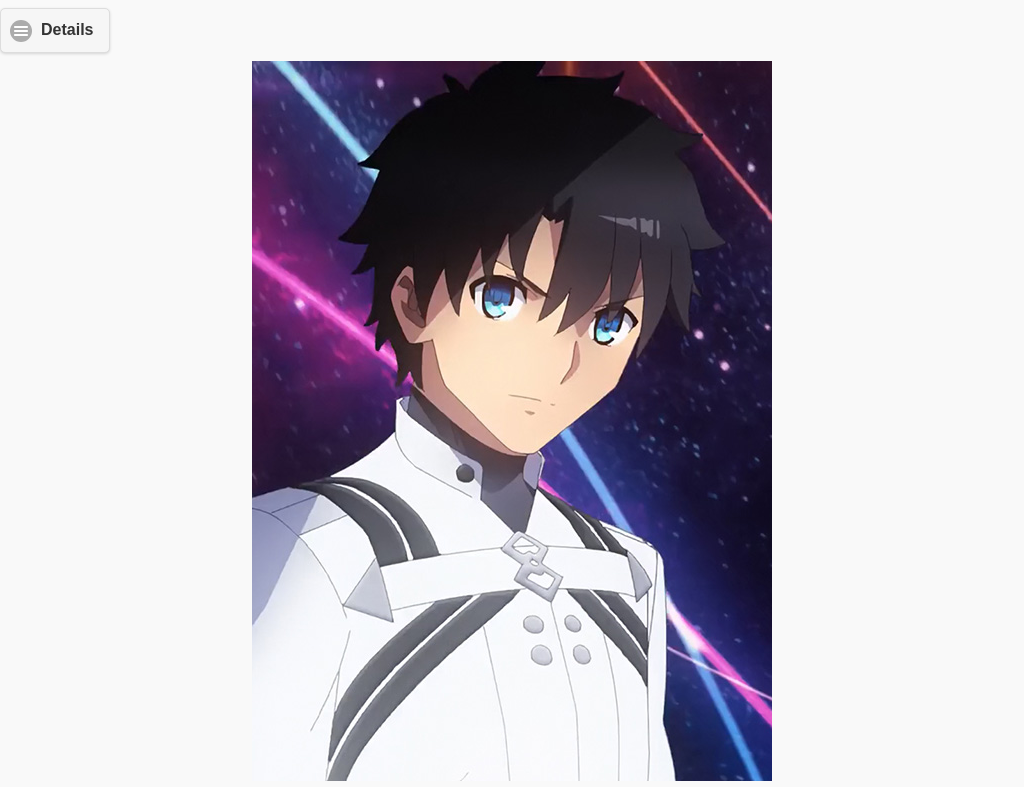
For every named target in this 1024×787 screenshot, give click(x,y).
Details (67, 29)
